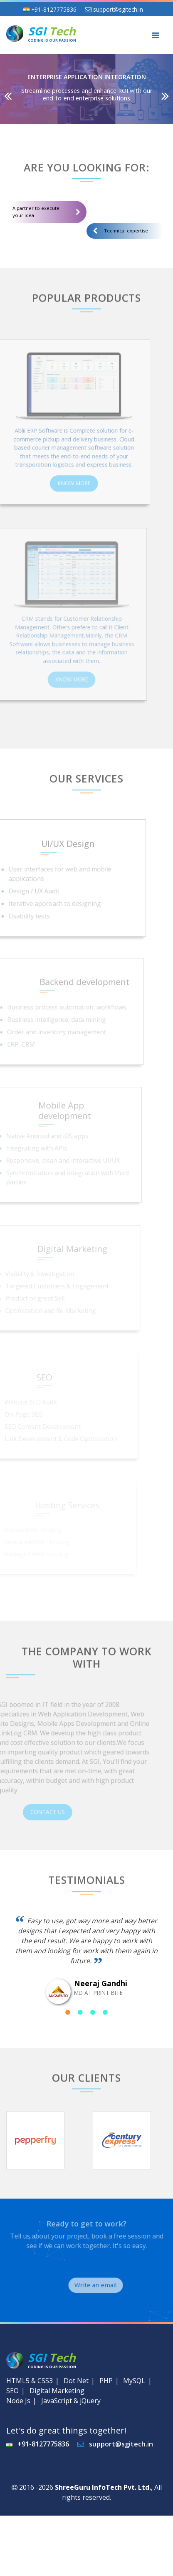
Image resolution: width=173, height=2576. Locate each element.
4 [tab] (105, 2012)
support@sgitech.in (118, 9)
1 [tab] (68, 2012)
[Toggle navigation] (155, 35)
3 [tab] (93, 2012)
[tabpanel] (86, 1960)
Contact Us (60, 1811)
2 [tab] (80, 2012)
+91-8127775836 (54, 9)
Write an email (107, 2285)
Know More (63, 480)
